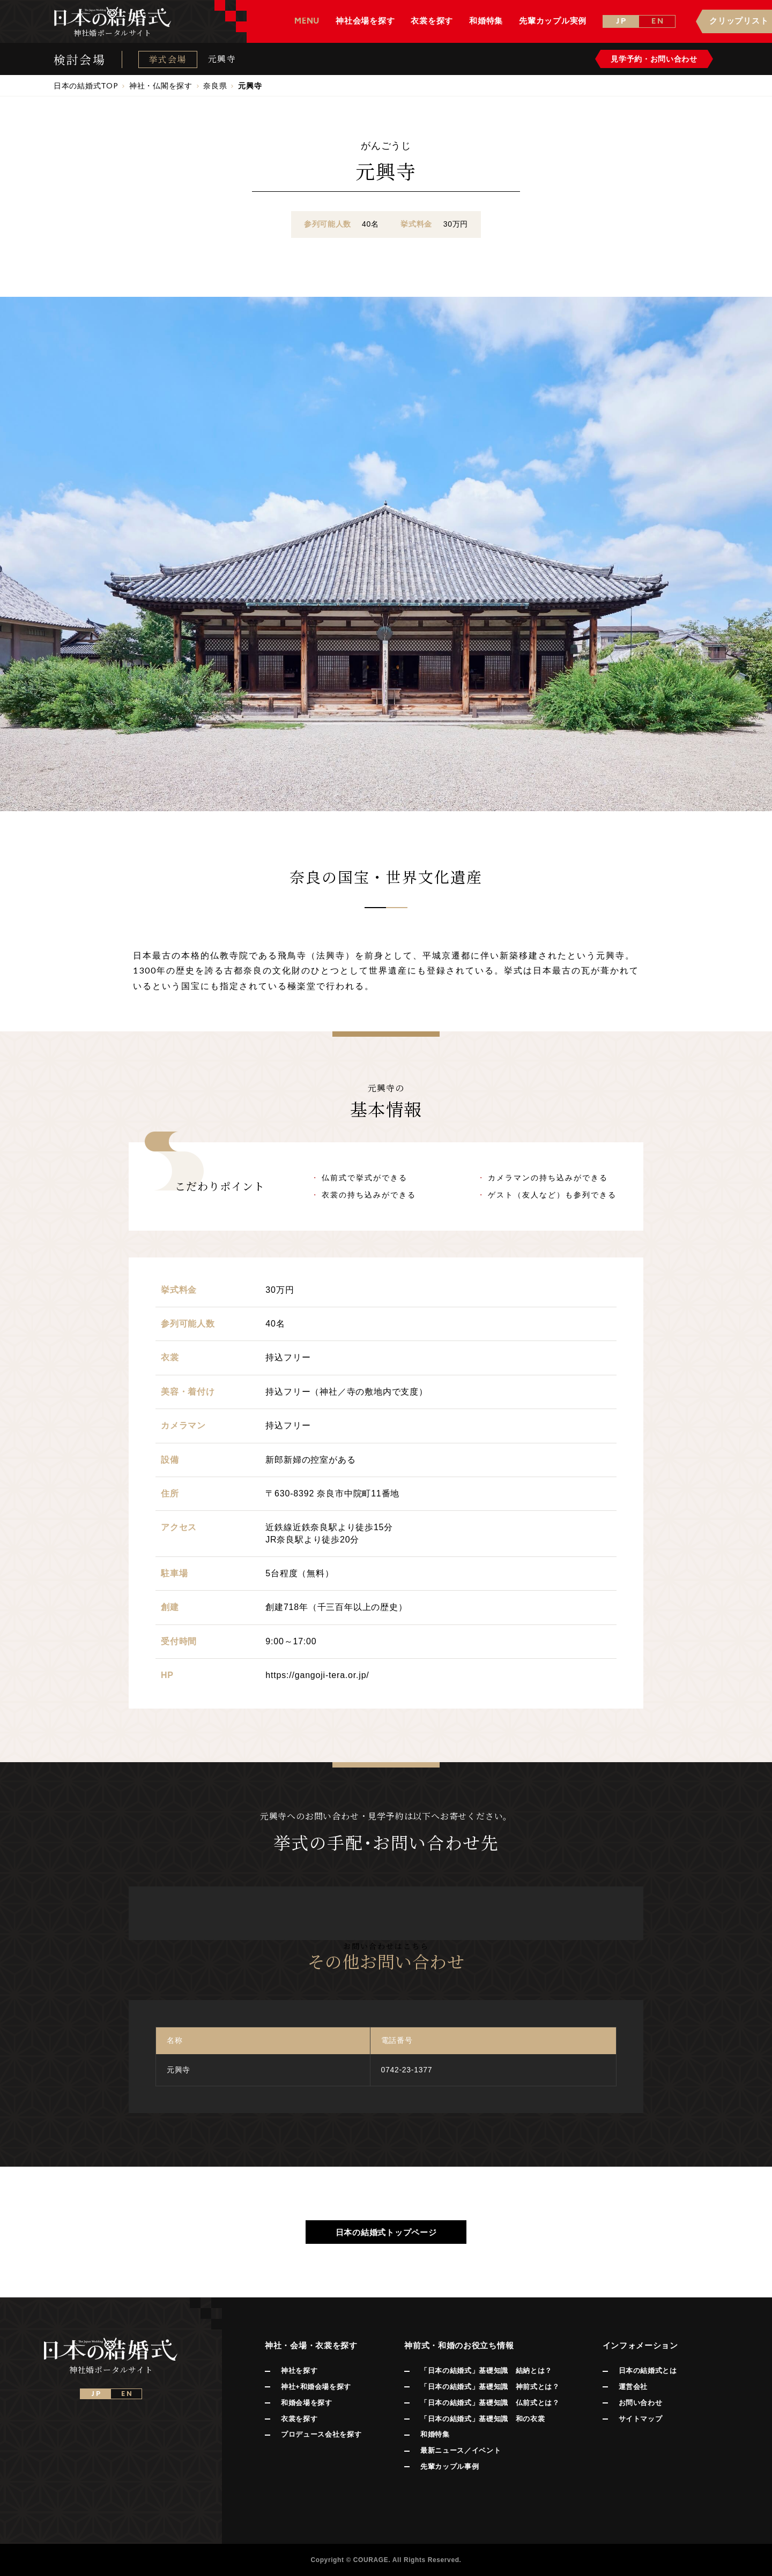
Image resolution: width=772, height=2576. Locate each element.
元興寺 (222, 59)
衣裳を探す (299, 2419)
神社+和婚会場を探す (316, 2387)
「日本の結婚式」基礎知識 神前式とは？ (489, 2387)
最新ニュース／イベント (460, 2450)
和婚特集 (435, 2434)
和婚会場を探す (306, 2403)
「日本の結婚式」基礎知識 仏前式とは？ (489, 2403)
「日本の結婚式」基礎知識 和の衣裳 (482, 2419)
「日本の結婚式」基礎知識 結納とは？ (486, 2371)
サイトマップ (641, 2419)
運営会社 (633, 2387)
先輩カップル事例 (449, 2466)
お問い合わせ (641, 2403)
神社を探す (299, 2371)
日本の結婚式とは (648, 2371)
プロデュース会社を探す (321, 2434)
